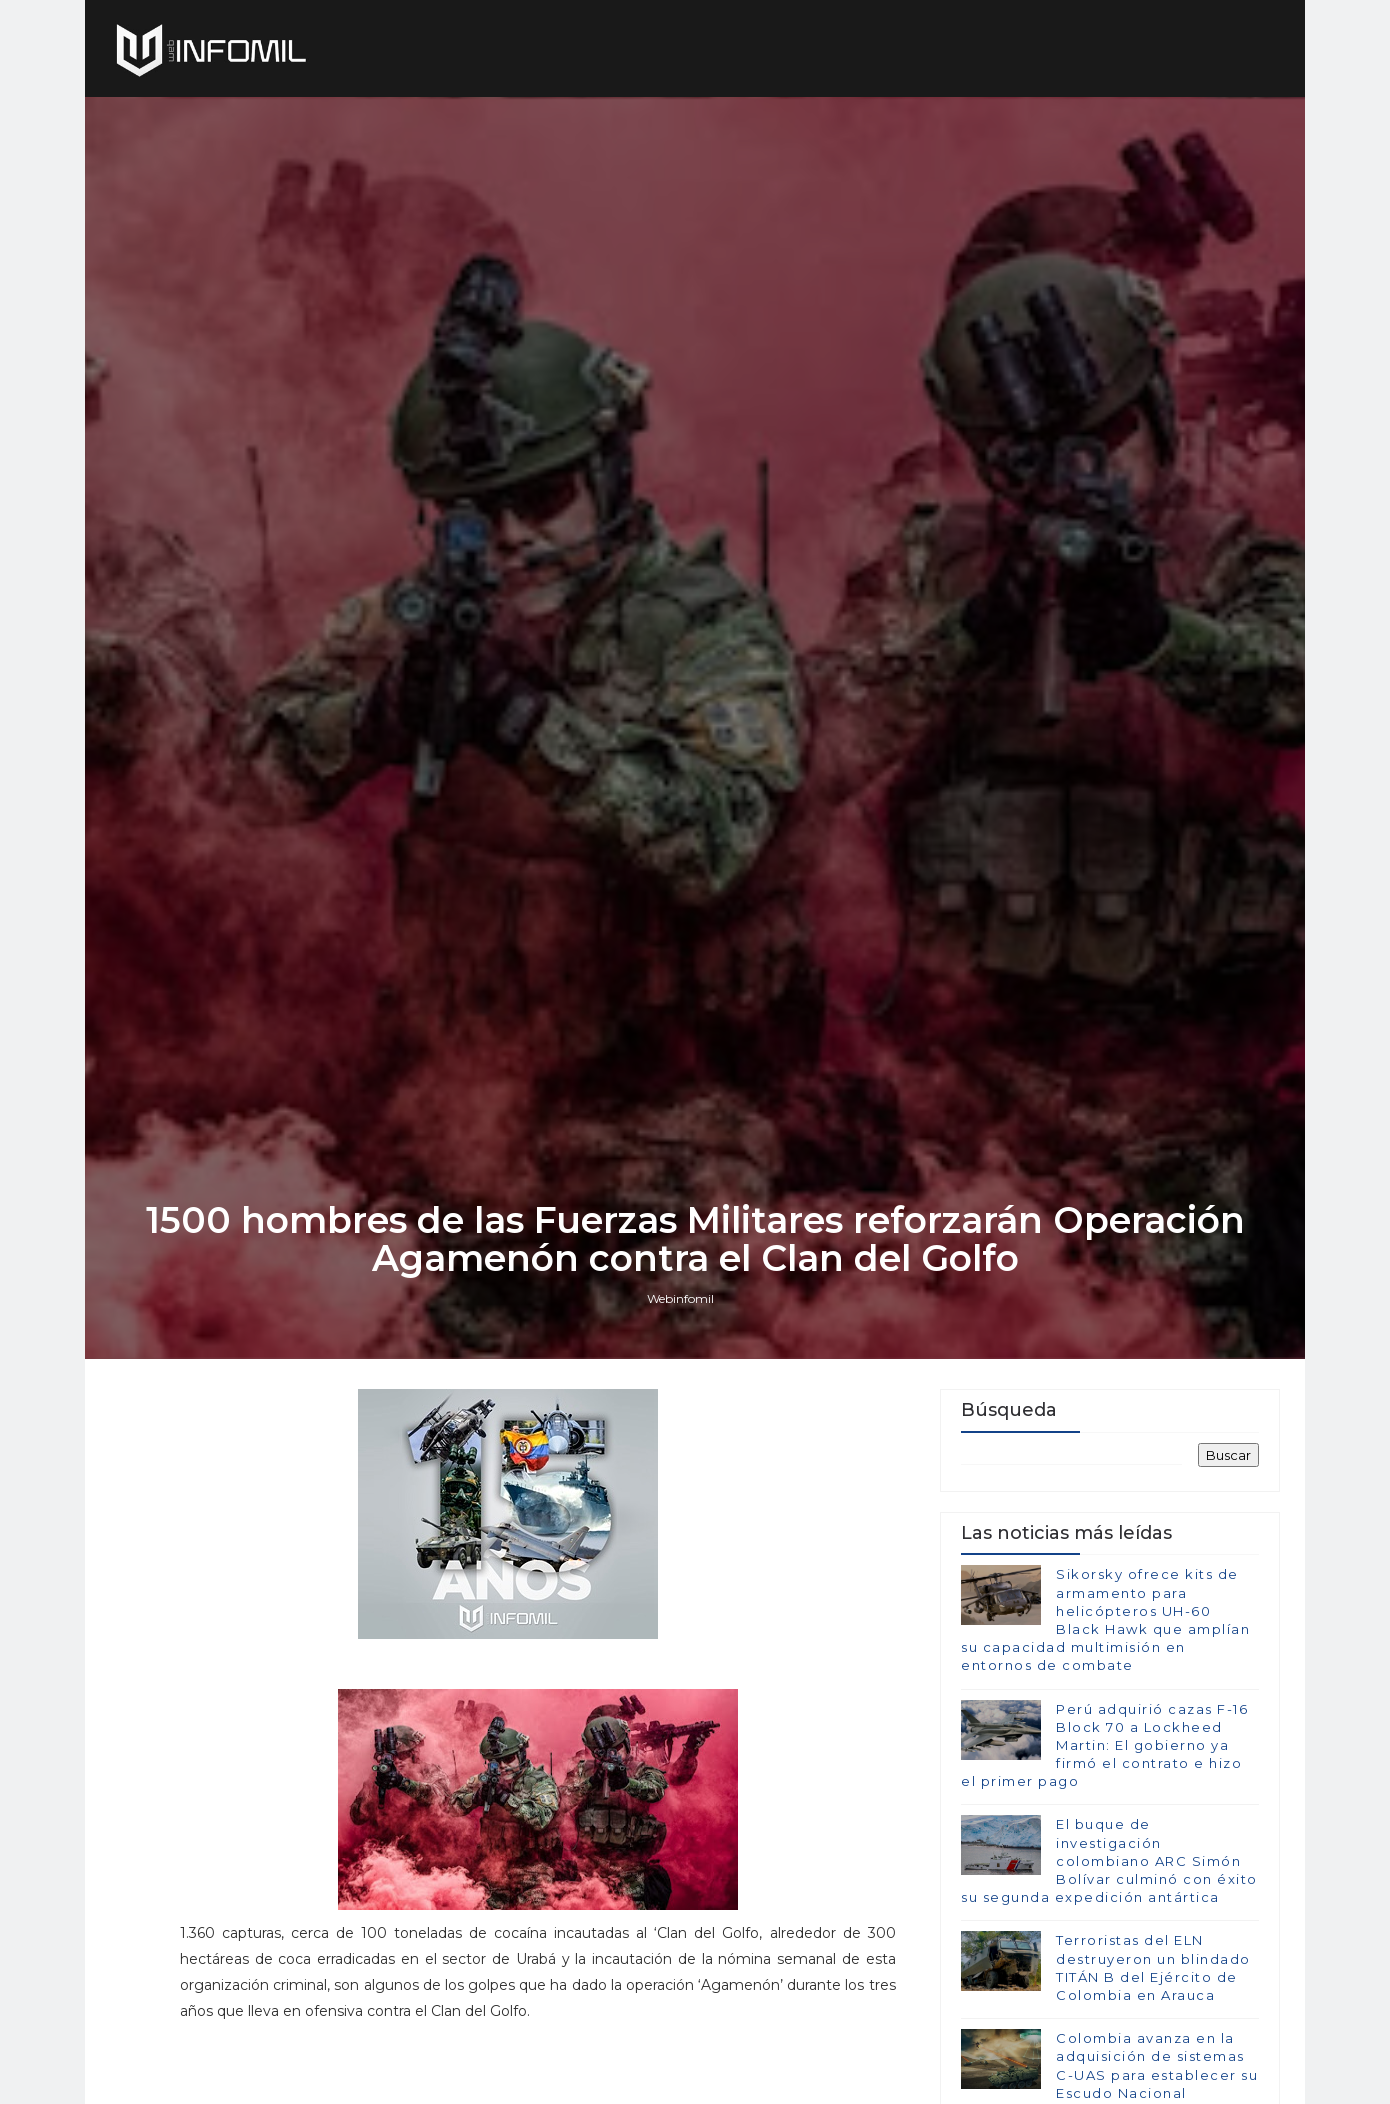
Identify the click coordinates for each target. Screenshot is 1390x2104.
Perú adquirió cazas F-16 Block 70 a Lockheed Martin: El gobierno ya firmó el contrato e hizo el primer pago (1104, 1745)
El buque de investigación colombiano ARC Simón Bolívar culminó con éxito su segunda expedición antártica (1109, 1860)
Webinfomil (680, 1298)
